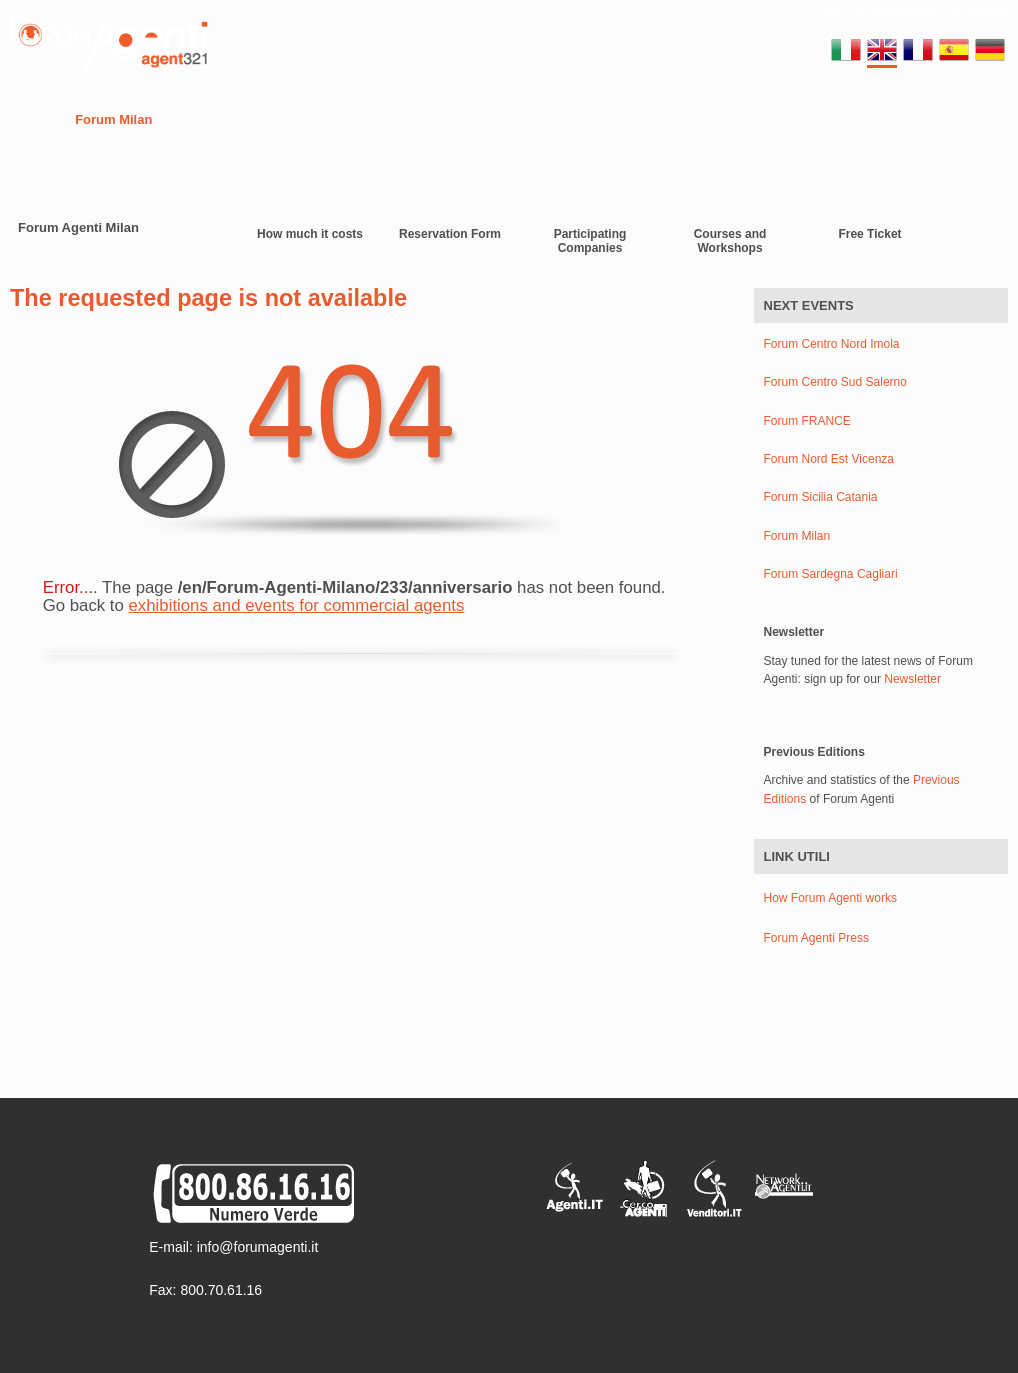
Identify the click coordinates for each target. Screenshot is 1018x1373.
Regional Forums (231, 119)
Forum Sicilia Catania (821, 497)
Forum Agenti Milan (78, 227)
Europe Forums (359, 119)
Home (31, 119)
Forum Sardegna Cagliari (831, 574)
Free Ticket (869, 234)
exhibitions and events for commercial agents (297, 605)
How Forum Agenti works (830, 898)
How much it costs (310, 234)
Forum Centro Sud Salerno (835, 382)
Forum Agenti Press (816, 938)
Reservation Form (450, 234)
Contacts (461, 119)
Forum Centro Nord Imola (832, 344)
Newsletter (912, 679)
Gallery (597, 119)
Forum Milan (113, 119)
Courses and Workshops (730, 241)
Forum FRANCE (807, 421)
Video (531, 119)
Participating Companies (590, 241)
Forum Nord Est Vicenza (829, 459)
